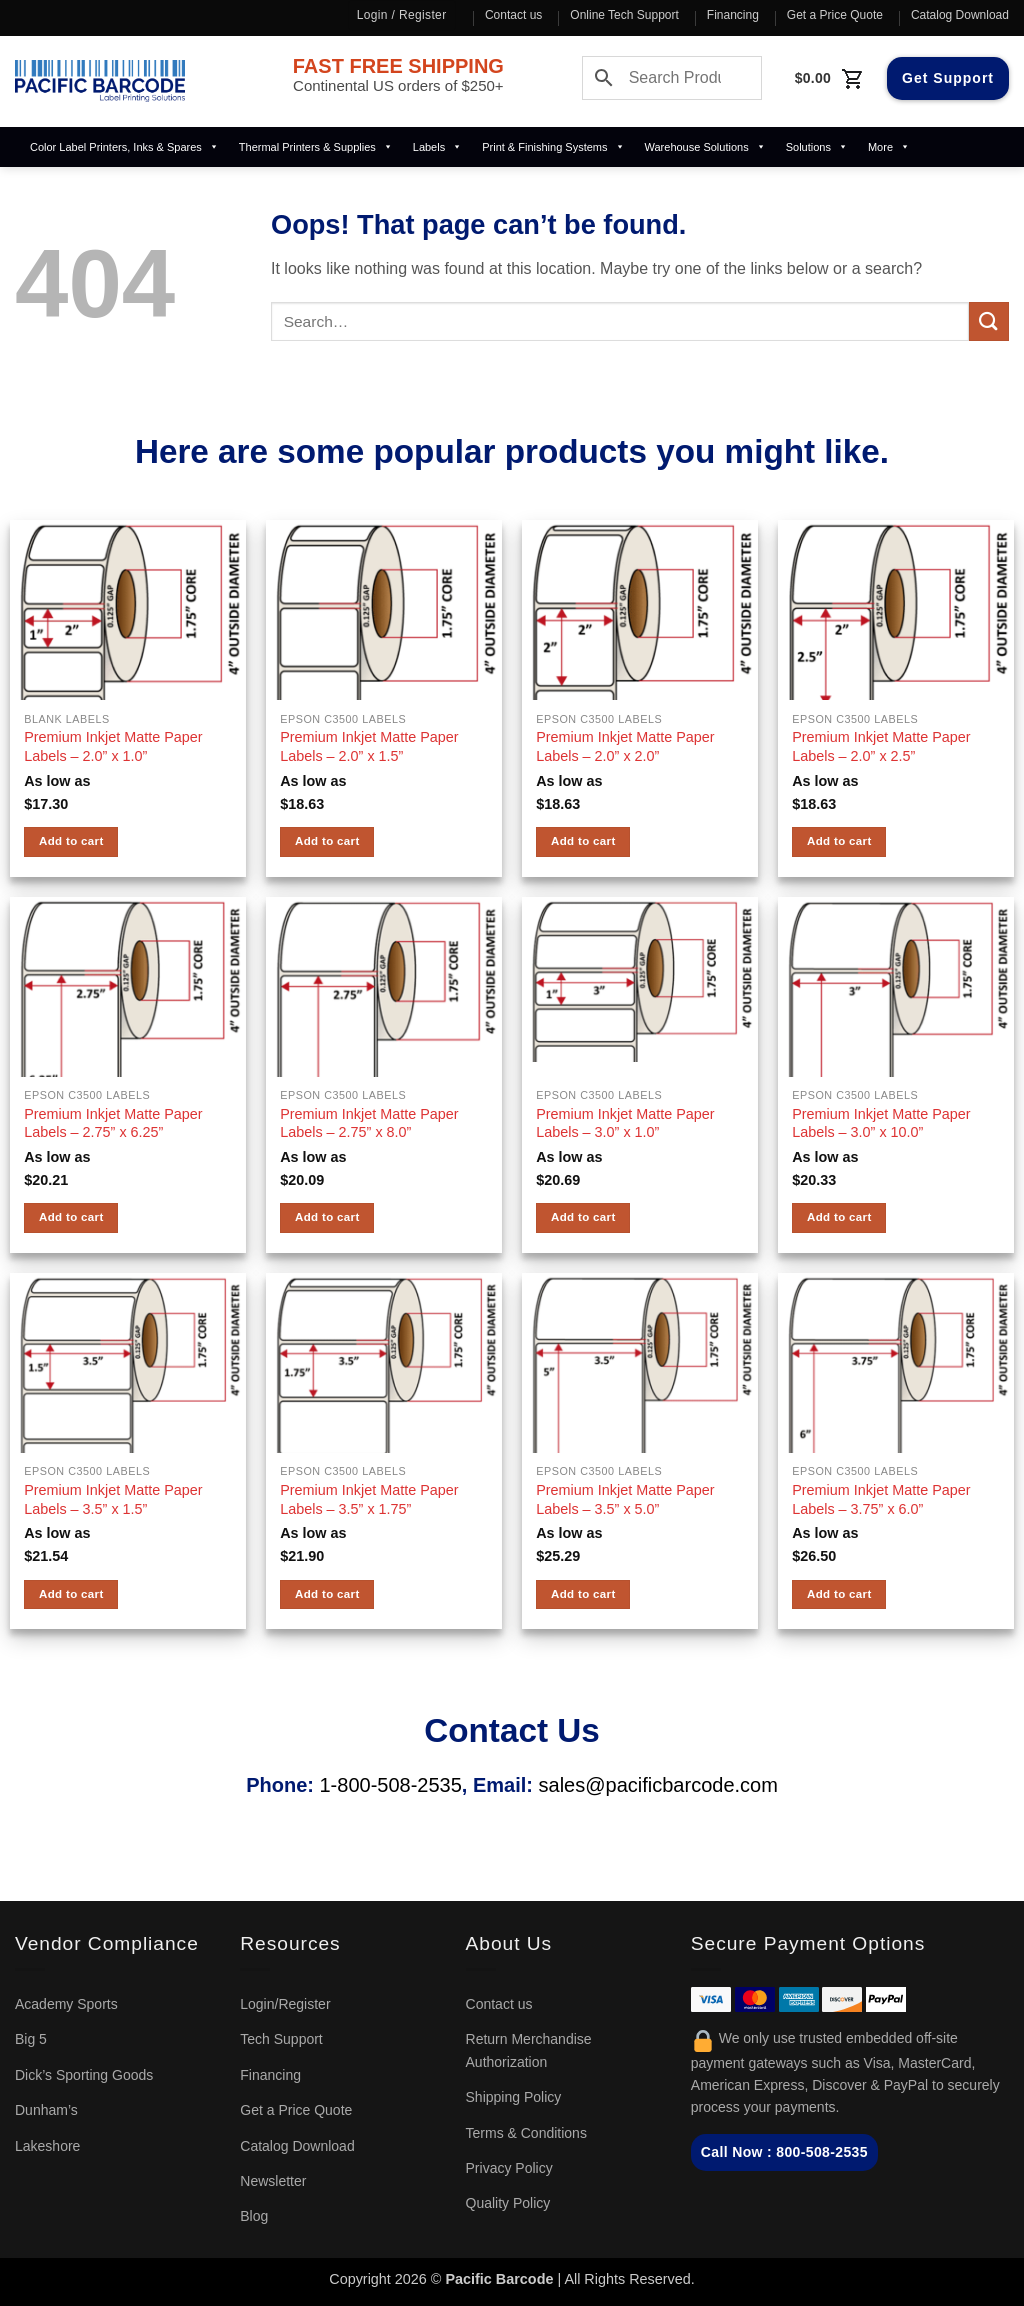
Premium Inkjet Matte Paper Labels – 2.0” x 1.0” (113, 746)
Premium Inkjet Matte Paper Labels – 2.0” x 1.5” (369, 746)
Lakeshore (47, 2146)
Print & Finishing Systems (553, 147)
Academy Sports (66, 2004)
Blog (254, 2216)
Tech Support (281, 2039)
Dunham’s (46, 2110)
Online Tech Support (624, 15)
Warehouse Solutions (705, 147)
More (889, 147)
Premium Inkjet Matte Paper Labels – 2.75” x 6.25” (113, 1123)
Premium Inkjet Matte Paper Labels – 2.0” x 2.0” (625, 746)
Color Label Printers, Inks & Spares (124, 147)
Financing (733, 15)
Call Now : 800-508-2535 (784, 2152)
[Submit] (989, 321)
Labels (437, 147)
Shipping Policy (514, 2097)
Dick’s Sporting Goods (84, 2075)
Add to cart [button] (71, 841)
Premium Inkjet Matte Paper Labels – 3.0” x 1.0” (625, 1123)
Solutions (817, 147)
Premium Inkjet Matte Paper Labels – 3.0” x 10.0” (881, 1123)
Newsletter (273, 2181)
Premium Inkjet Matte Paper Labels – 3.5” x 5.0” (625, 1499)
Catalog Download (960, 15)
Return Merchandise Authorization (529, 2050)
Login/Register (285, 2004)
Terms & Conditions (526, 2133)
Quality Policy (508, 2203)
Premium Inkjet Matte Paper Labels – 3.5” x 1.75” (369, 1499)
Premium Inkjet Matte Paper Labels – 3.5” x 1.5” (113, 1499)
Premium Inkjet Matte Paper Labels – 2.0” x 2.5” (881, 746)
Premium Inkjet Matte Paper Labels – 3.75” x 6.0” (881, 1499)
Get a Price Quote (835, 15)
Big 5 (31, 2039)
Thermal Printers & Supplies (316, 147)
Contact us (513, 15)
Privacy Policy (509, 2168)
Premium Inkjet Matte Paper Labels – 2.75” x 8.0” (369, 1123)
